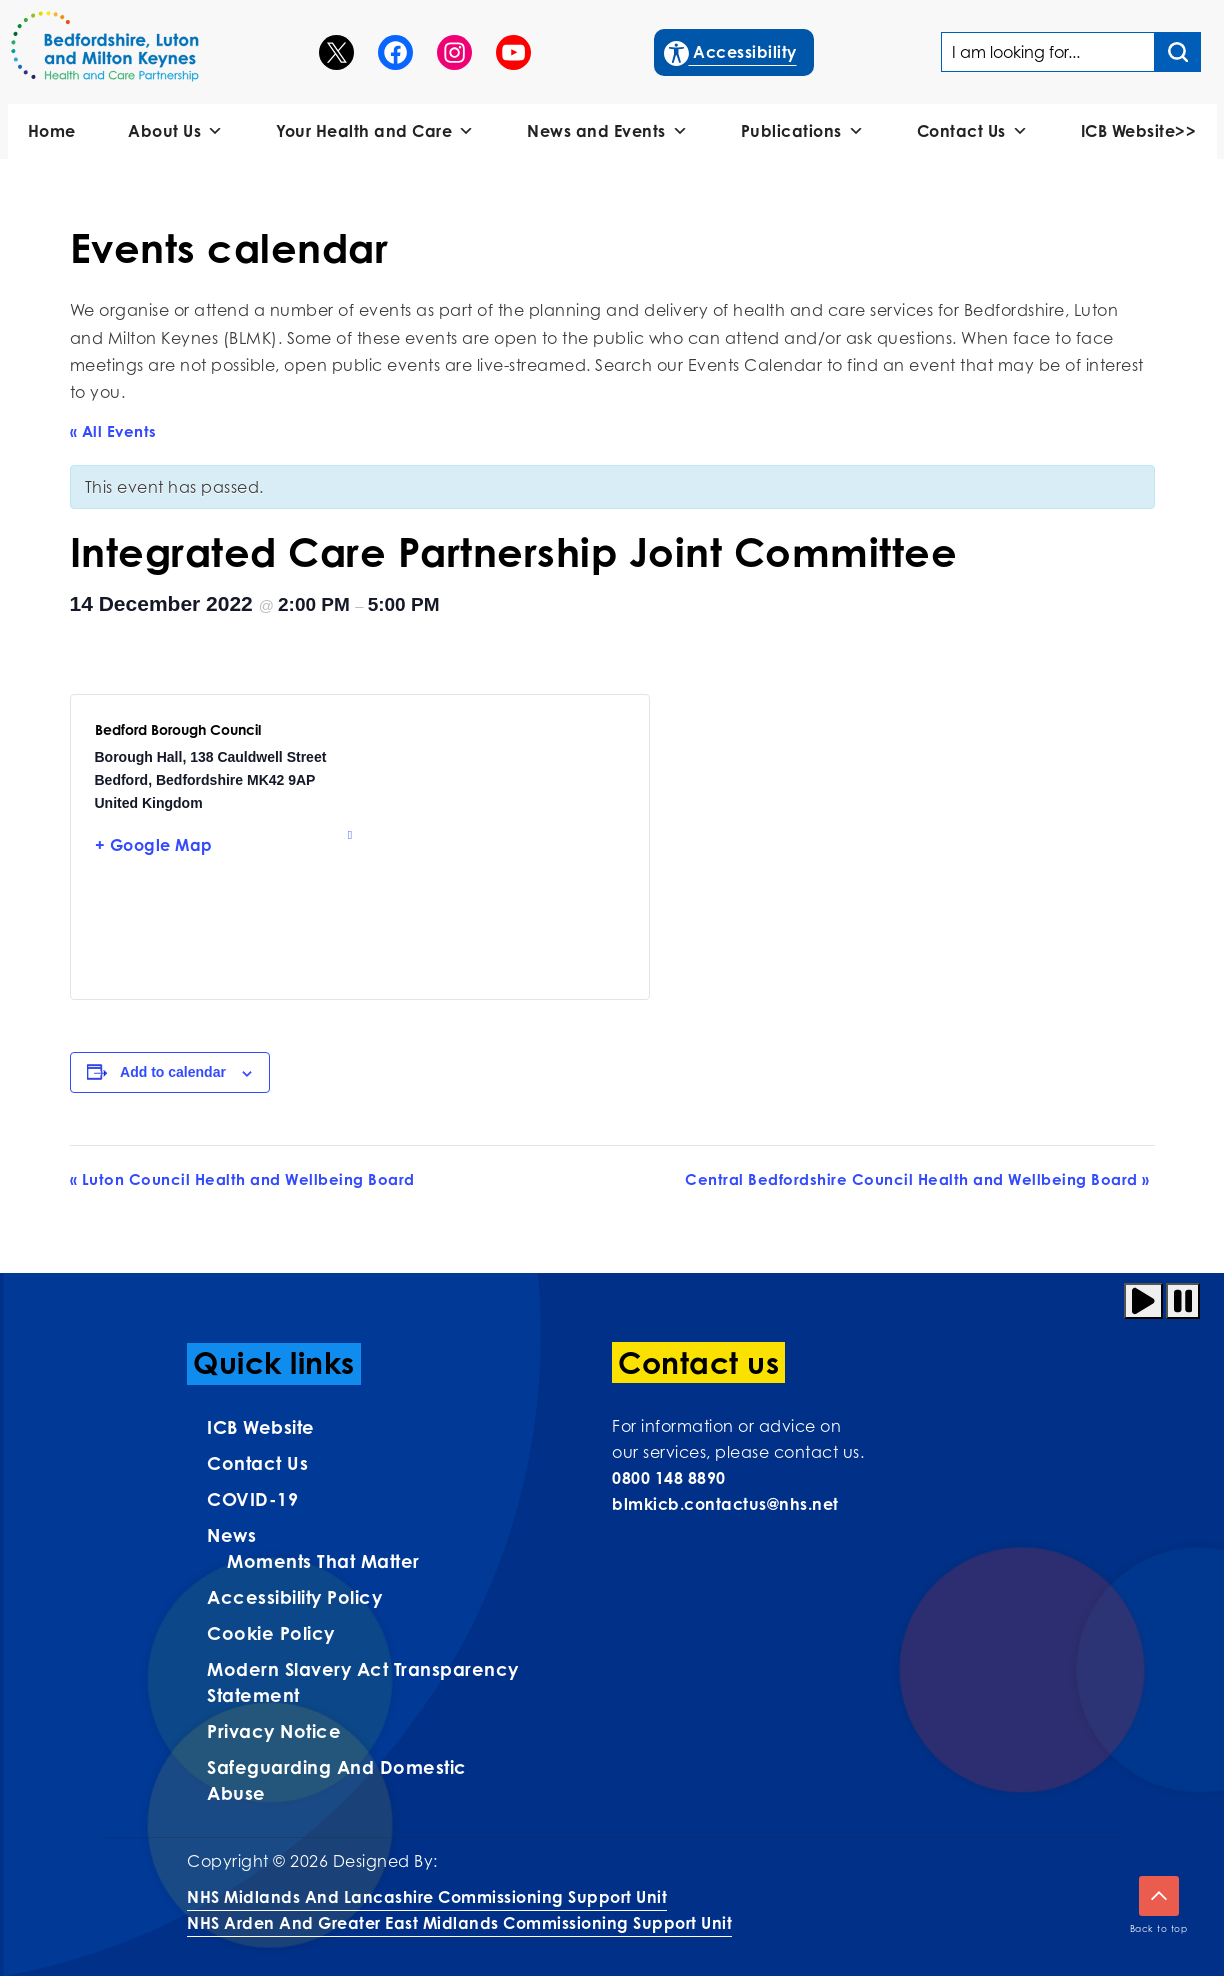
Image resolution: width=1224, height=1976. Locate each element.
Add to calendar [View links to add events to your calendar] (173, 1072)
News (231, 1535)
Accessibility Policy (294, 1597)
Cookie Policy (271, 1633)
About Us (176, 131)
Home (52, 131)
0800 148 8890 (669, 1478)
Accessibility (731, 50)
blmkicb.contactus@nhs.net (725, 1504)
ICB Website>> (1139, 131)
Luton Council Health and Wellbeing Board (242, 1179)
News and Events (607, 131)
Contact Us (973, 131)
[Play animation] (1143, 1301)
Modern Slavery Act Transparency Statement (363, 1682)
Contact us (257, 1463)
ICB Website (261, 1427)
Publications (803, 131)
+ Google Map (154, 845)
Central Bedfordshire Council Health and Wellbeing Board (917, 1179)
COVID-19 (252, 1499)
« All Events (113, 431)
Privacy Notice (274, 1731)
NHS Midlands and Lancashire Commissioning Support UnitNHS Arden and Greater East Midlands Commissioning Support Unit (459, 1910)
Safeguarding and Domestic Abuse (337, 1780)
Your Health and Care (375, 131)
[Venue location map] (492, 847)
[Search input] (1178, 52)
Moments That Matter (323, 1561)
